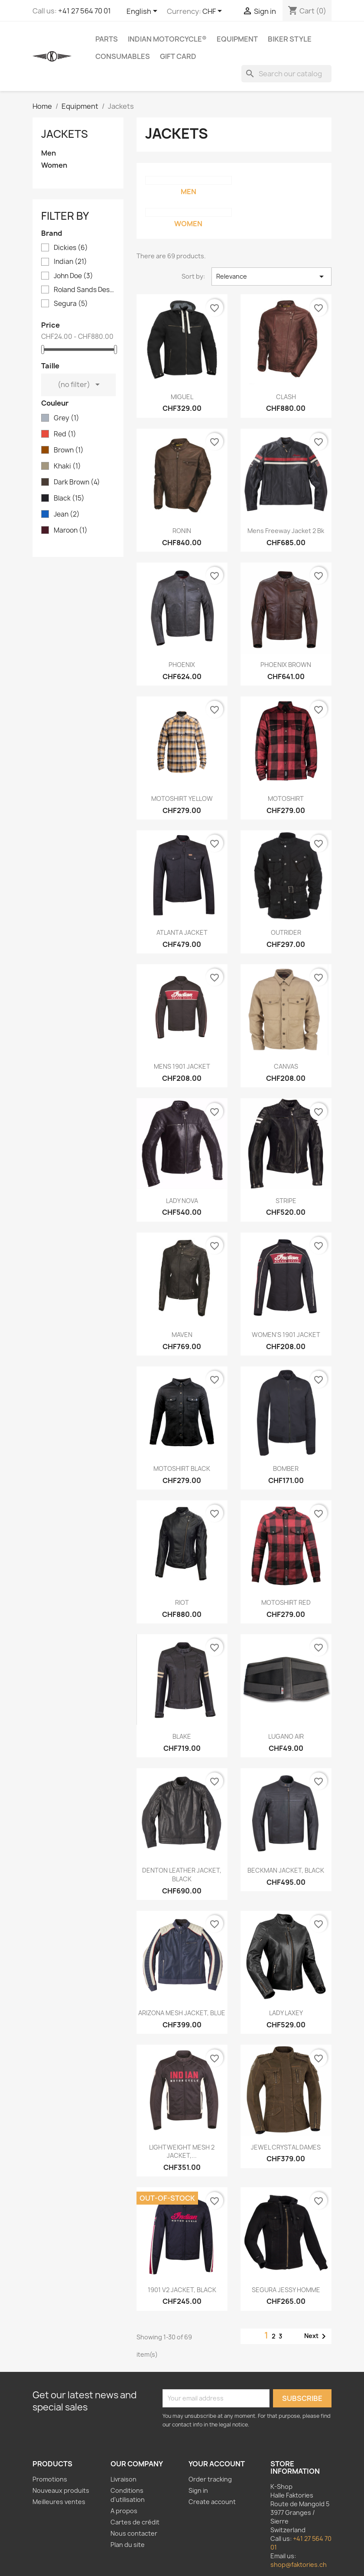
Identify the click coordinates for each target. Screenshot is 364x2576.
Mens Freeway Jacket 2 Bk (285, 531)
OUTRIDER (286, 932)
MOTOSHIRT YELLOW (182, 798)
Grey (66, 418)
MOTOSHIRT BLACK (181, 1468)
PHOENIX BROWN (285, 664)
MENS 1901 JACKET (182, 1066)
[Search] (286, 73)
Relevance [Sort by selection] (271, 276)
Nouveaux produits (60, 2490)
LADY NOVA (182, 1201)
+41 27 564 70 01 (84, 11)
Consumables (122, 56)
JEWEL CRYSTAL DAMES (286, 2147)
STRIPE (286, 1201)
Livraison (123, 2479)
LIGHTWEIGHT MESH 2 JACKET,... (181, 2151)
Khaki (67, 466)
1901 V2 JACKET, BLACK (182, 2290)
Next (316, 2336)
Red (65, 434)
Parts (106, 39)
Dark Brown (77, 482)
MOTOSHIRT (286, 798)
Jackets (64, 134)
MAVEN (182, 1334)
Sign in (198, 2490)
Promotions (49, 2479)
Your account (216, 2464)
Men (48, 153)
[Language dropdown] (143, 12)
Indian (70, 261)
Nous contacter (133, 2533)
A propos (123, 2511)
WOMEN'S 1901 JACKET (286, 1334)
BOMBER (286, 1468)
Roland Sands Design (84, 290)
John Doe (73, 276)
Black (69, 498)
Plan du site (127, 2544)
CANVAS (286, 1066)
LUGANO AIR (286, 1736)
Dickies (71, 248)
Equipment (237, 39)
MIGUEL (182, 397)
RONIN (181, 531)
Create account (212, 2502)
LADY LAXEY (286, 2013)
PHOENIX (182, 664)
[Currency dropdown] (213, 12)
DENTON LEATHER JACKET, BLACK (181, 1874)
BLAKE (181, 1736)
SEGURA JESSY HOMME (286, 2290)
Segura (71, 303)
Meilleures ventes (58, 2502)
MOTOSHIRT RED (286, 1602)
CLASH (286, 397)
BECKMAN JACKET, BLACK (285, 1870)
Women (54, 165)
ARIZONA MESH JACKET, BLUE (181, 2013)
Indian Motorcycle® (167, 39)
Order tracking (210, 2479)
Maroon (71, 530)
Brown (69, 450)
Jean (67, 514)
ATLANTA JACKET (182, 932)
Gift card (178, 56)
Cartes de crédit (134, 2522)
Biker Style (290, 39)
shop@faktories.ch (298, 2564)
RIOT (182, 1602)
